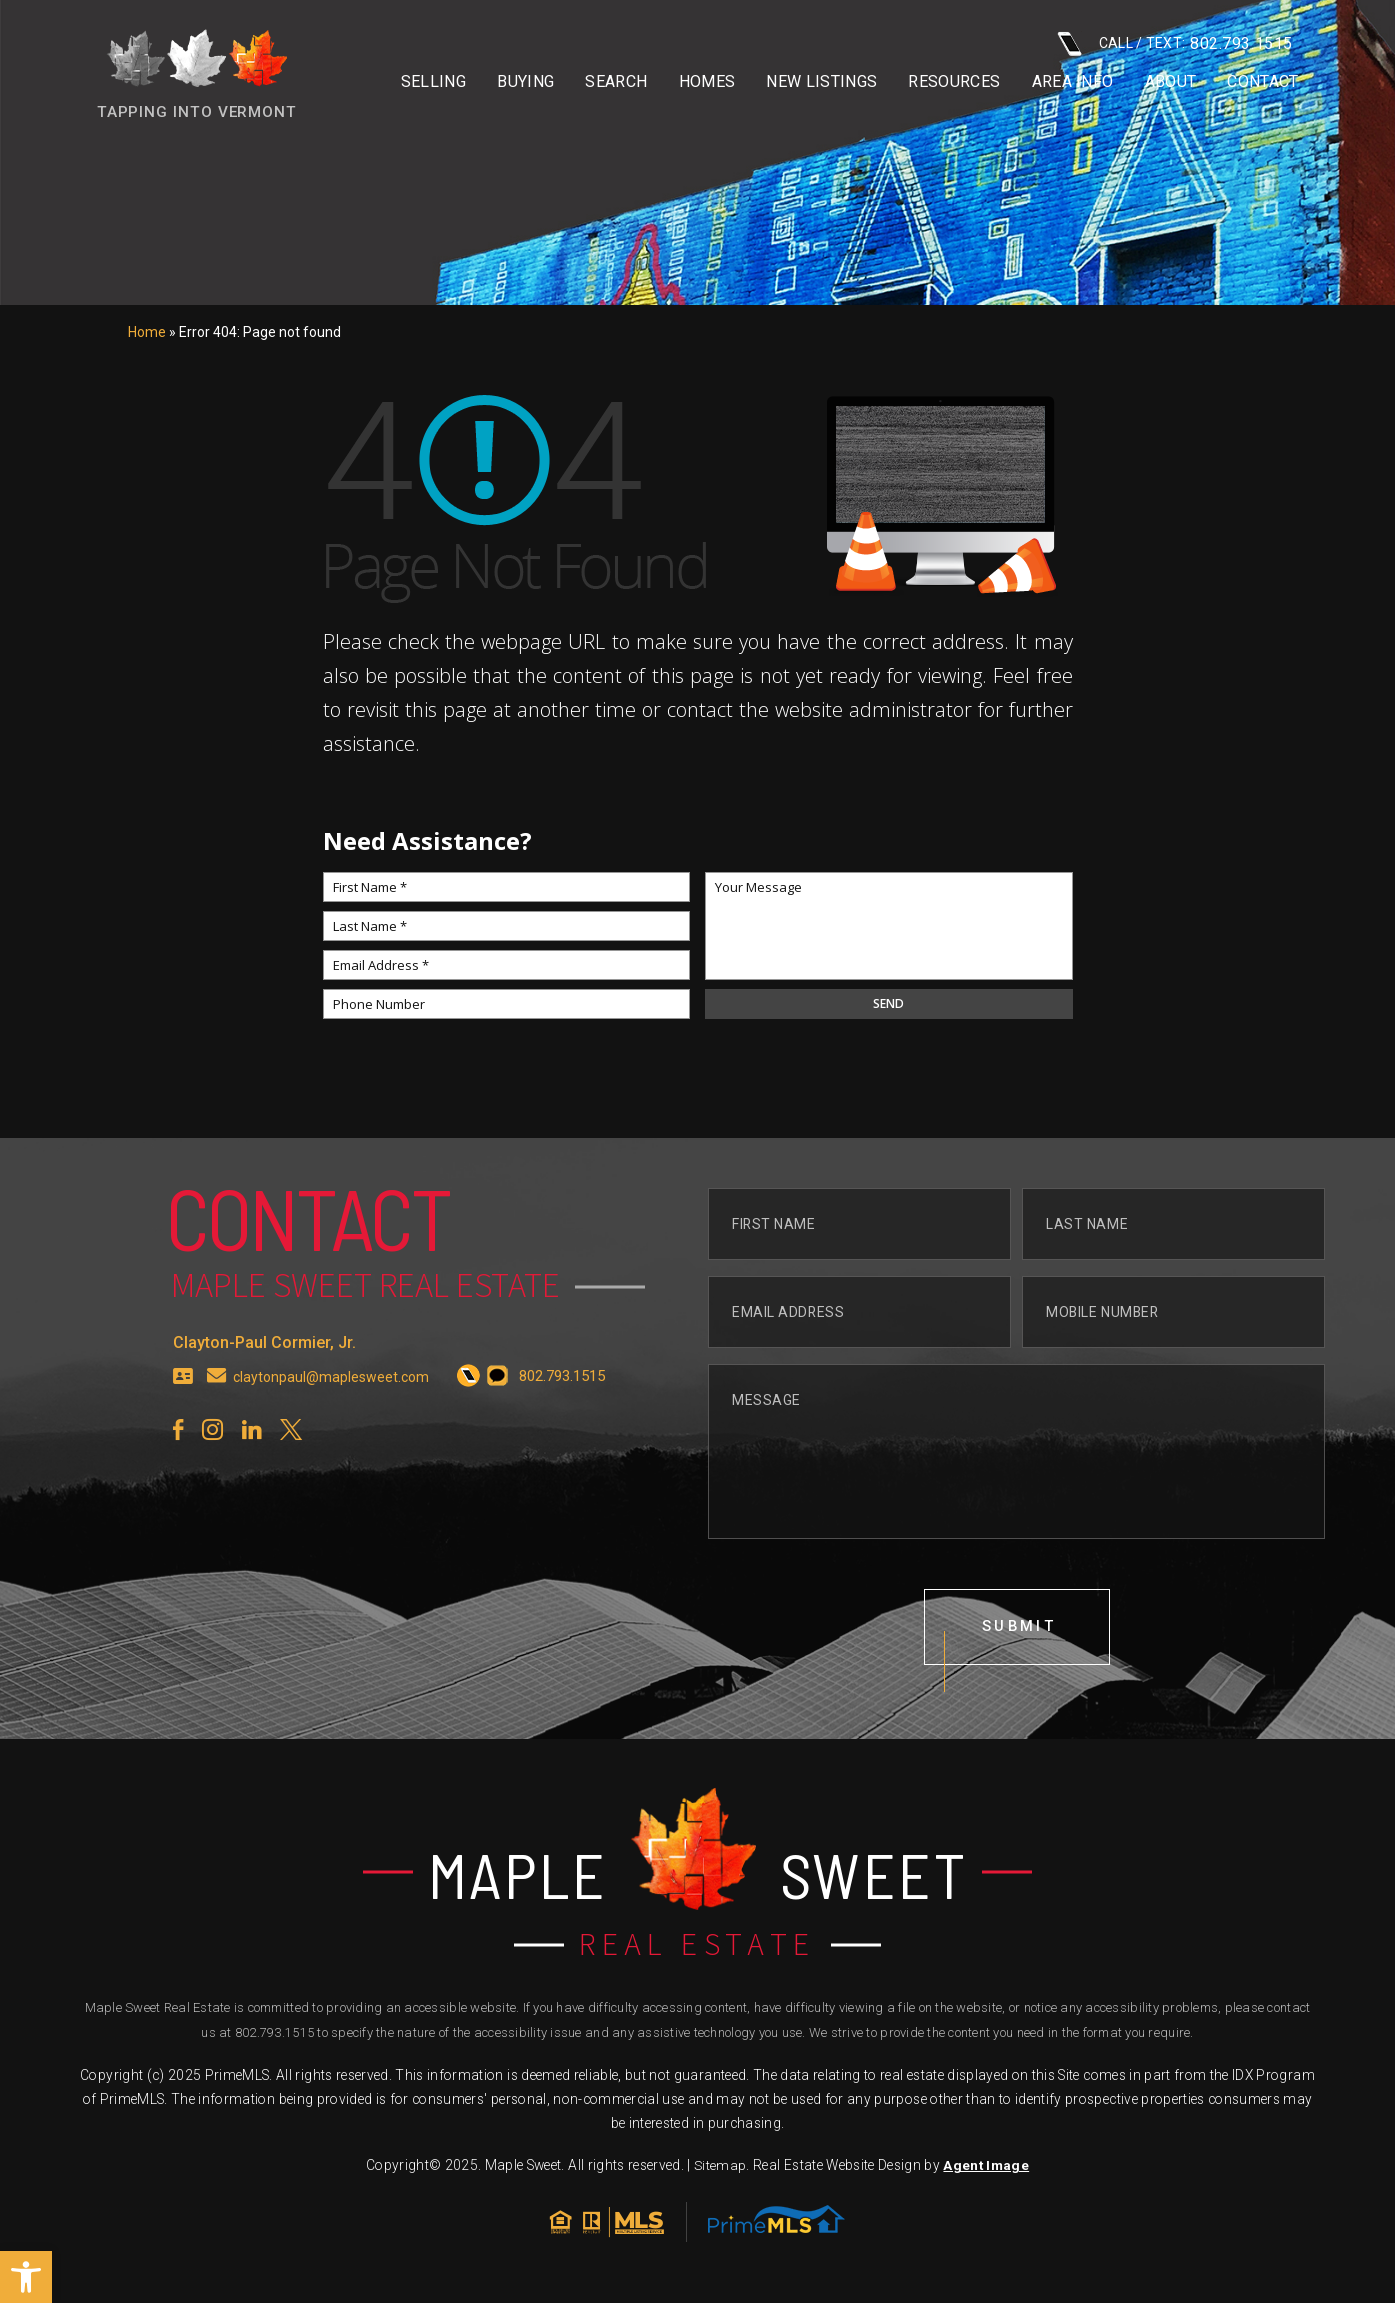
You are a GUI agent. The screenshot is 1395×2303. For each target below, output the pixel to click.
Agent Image (985, 2171)
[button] (26, 2277)
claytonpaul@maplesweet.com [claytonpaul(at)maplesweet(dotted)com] (334, 1384)
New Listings (821, 82)
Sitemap (719, 2171)
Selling (433, 82)
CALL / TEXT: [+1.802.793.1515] (1175, 43)
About (1171, 82)
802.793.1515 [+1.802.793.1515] (274, 2037)
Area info (1073, 82)
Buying (525, 82)
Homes (707, 82)
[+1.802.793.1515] (474, 1385)
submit (1020, 1637)
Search (616, 82)
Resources (954, 82)
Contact (1262, 82)
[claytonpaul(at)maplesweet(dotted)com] (217, 1385)
